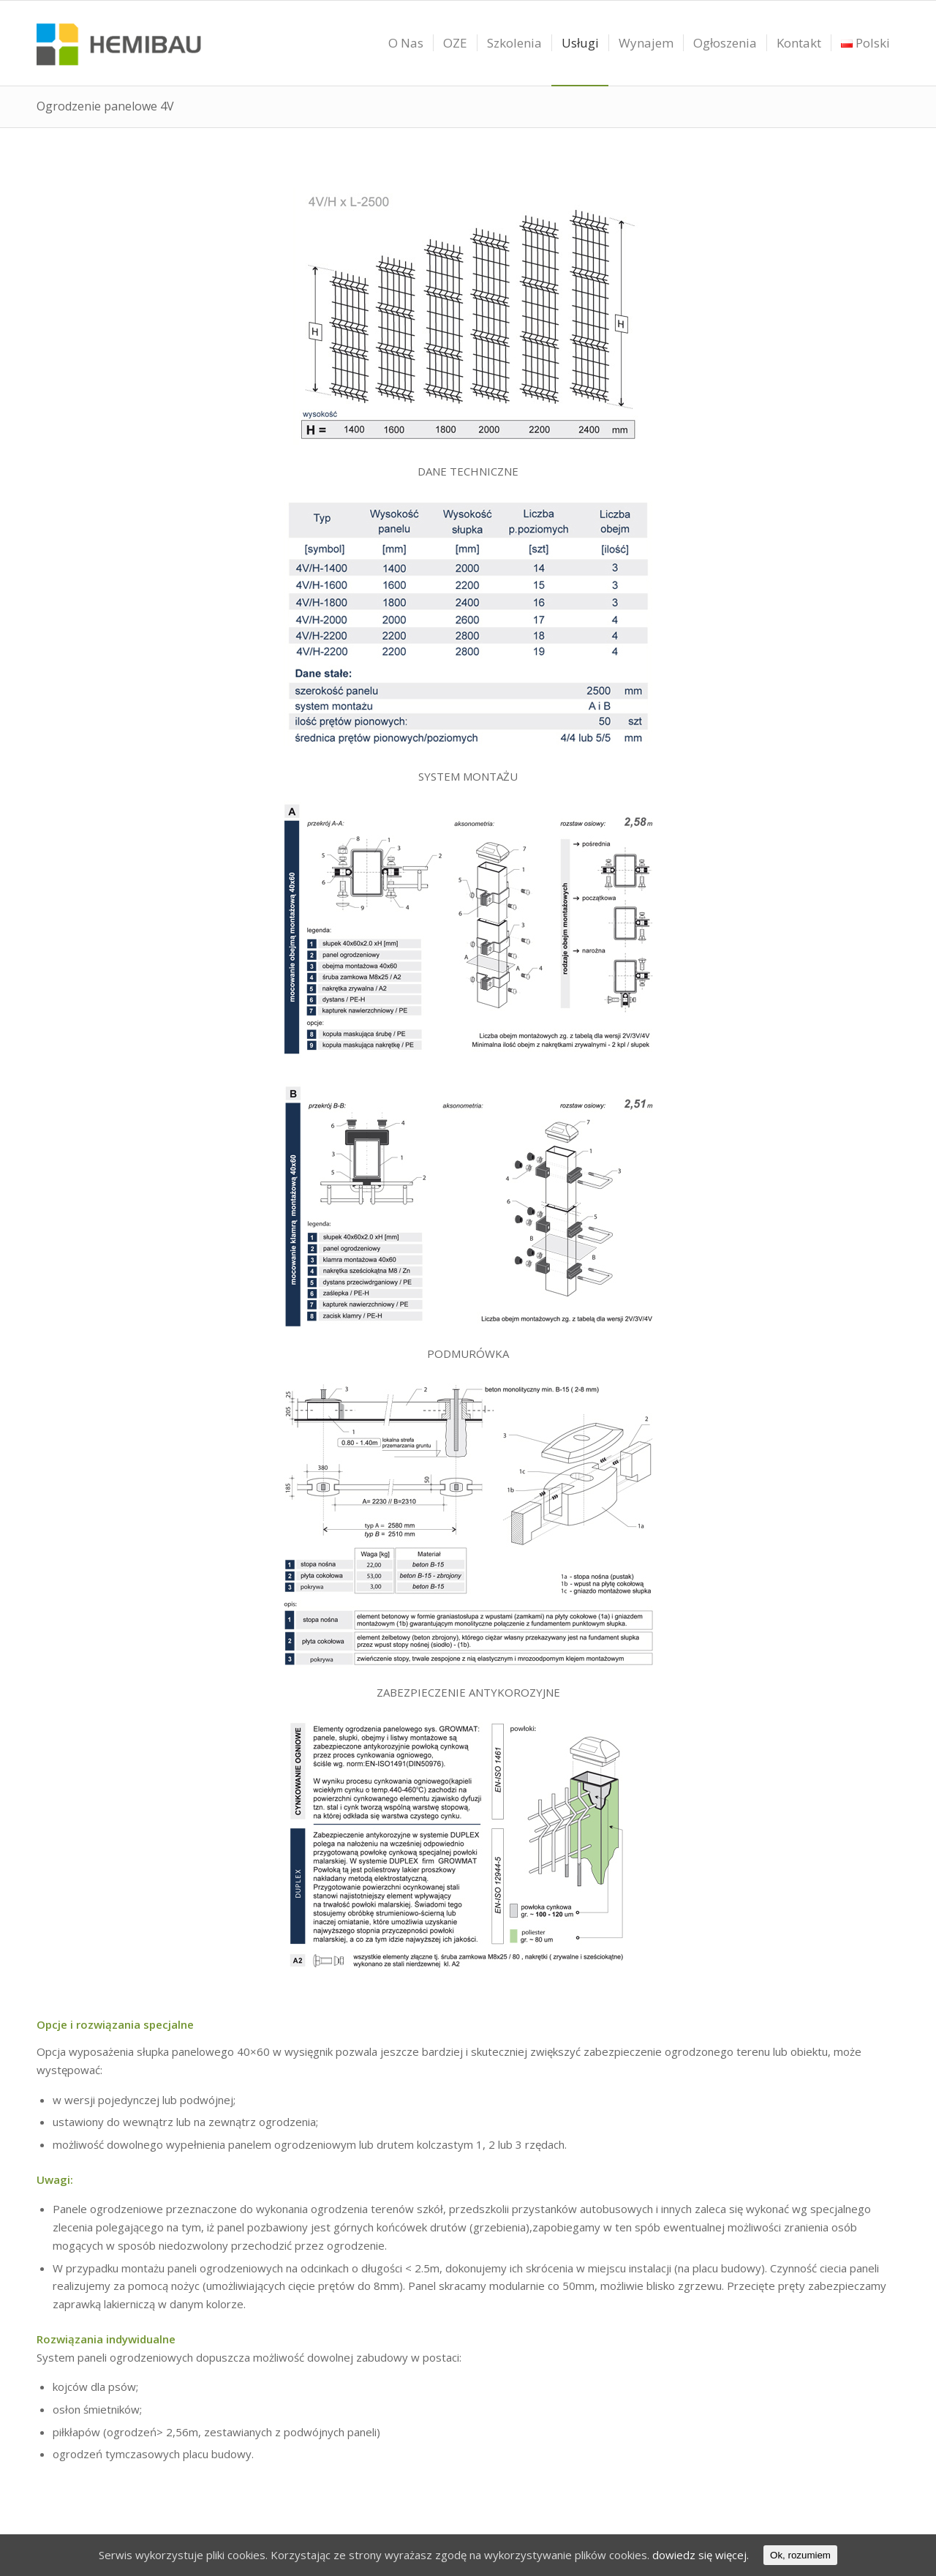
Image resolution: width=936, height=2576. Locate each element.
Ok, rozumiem (800, 2555)
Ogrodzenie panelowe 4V (105, 106)
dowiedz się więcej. (700, 2554)
